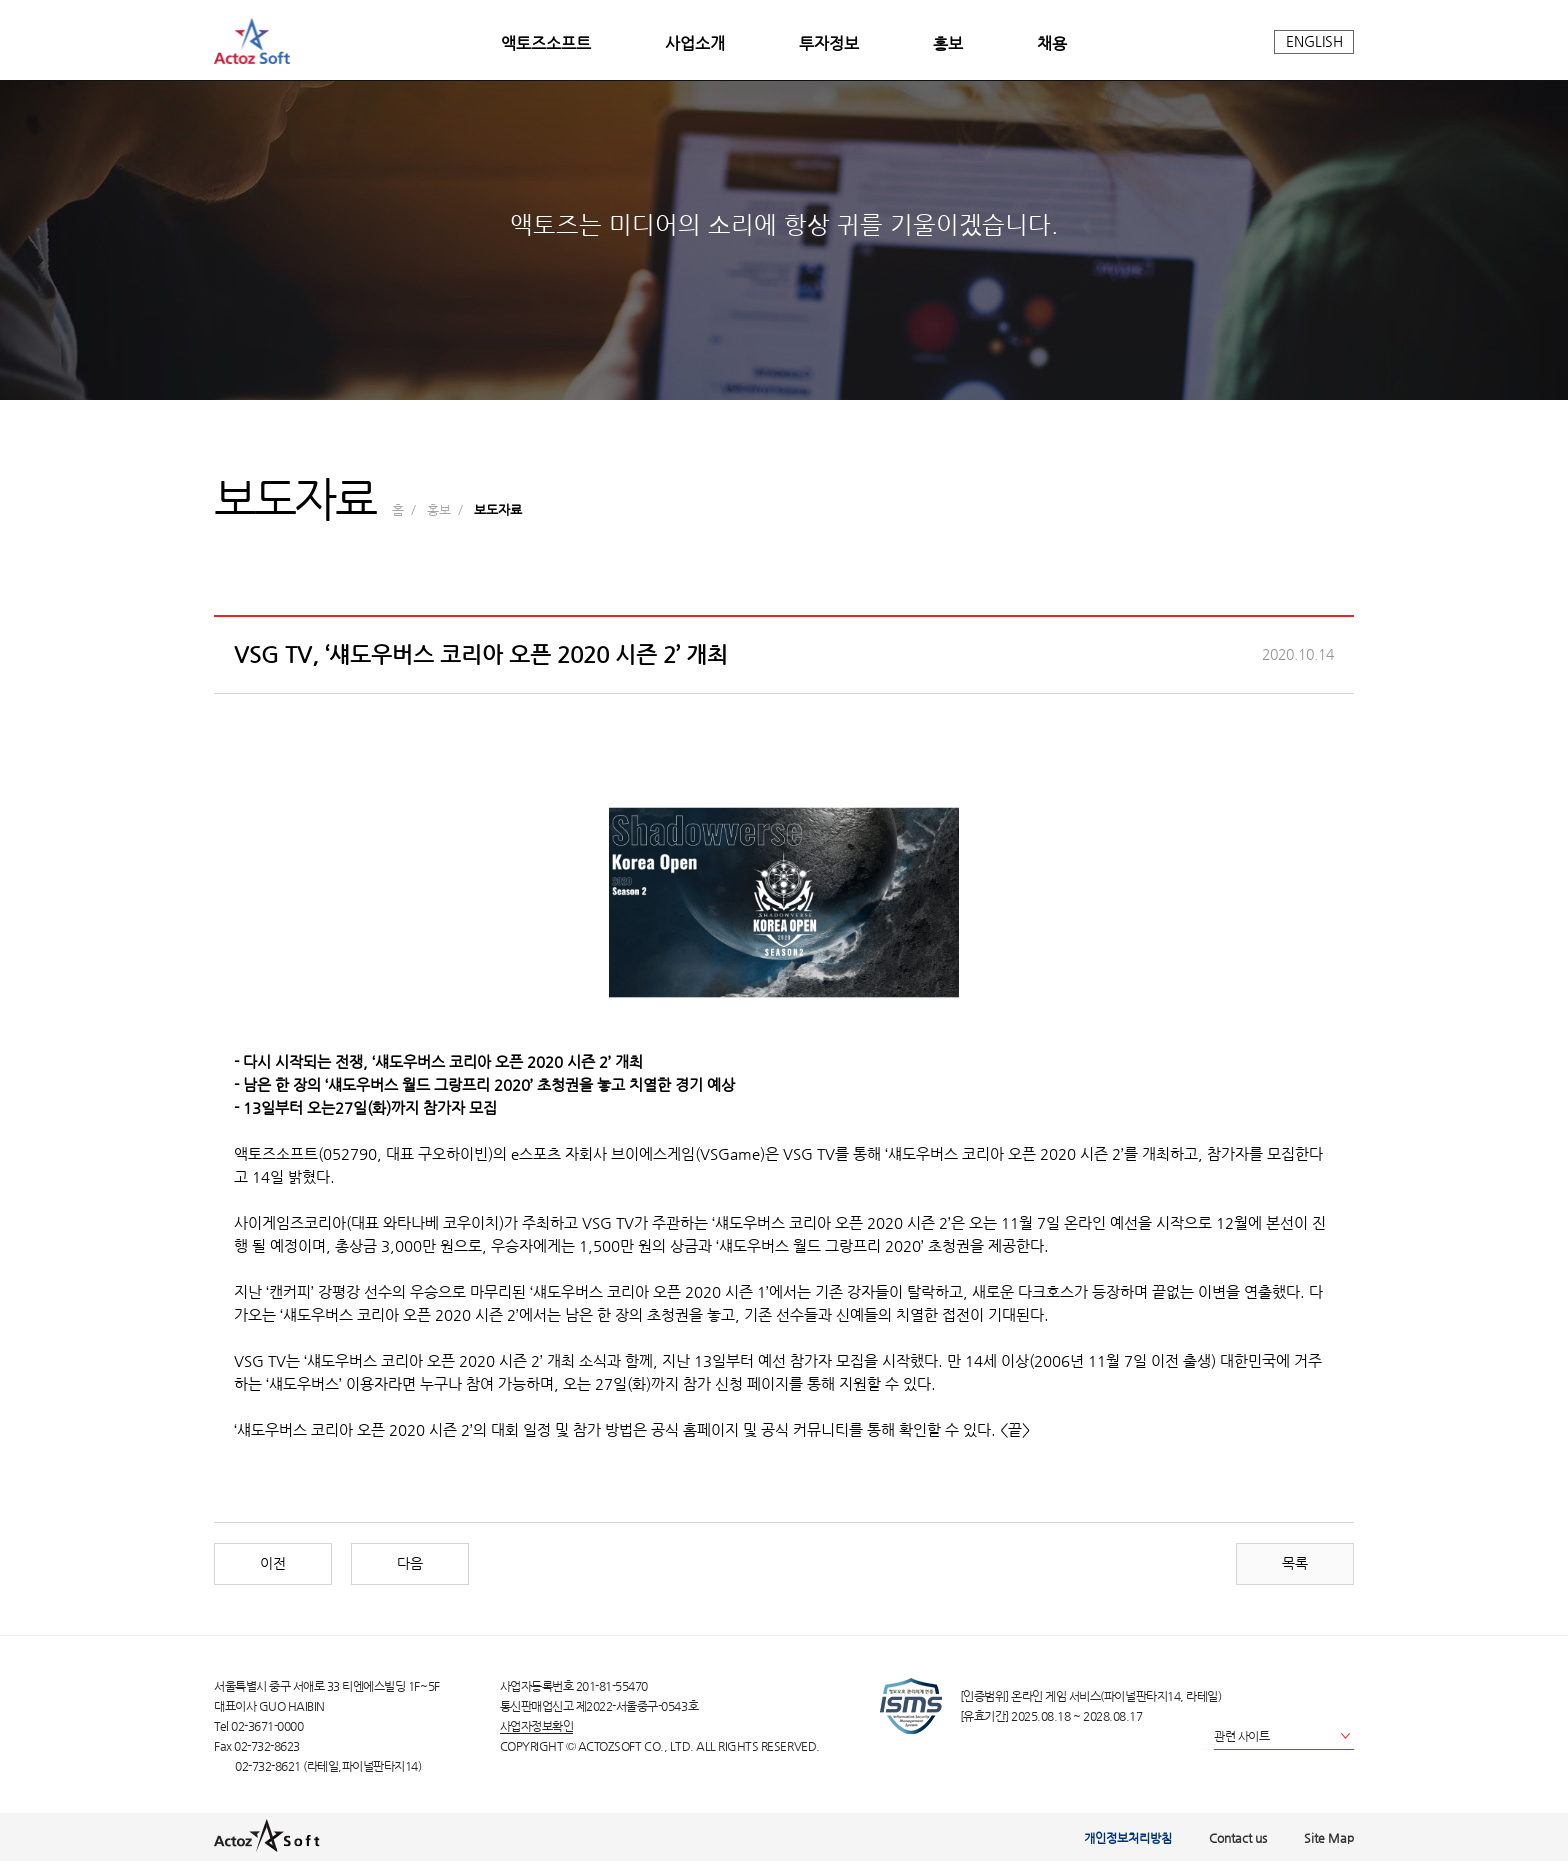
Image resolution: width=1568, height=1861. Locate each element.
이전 (273, 1563)
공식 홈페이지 (695, 1430)
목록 (1295, 1563)
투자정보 (829, 43)
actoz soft (252, 41)
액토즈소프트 (546, 43)
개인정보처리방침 (1128, 1838)
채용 (1052, 43)
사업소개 (695, 43)
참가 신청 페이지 (736, 1384)
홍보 (948, 43)
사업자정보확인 (537, 1725)
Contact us (1238, 1838)
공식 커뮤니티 (805, 1430)
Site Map (1329, 1838)
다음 (410, 1563)
